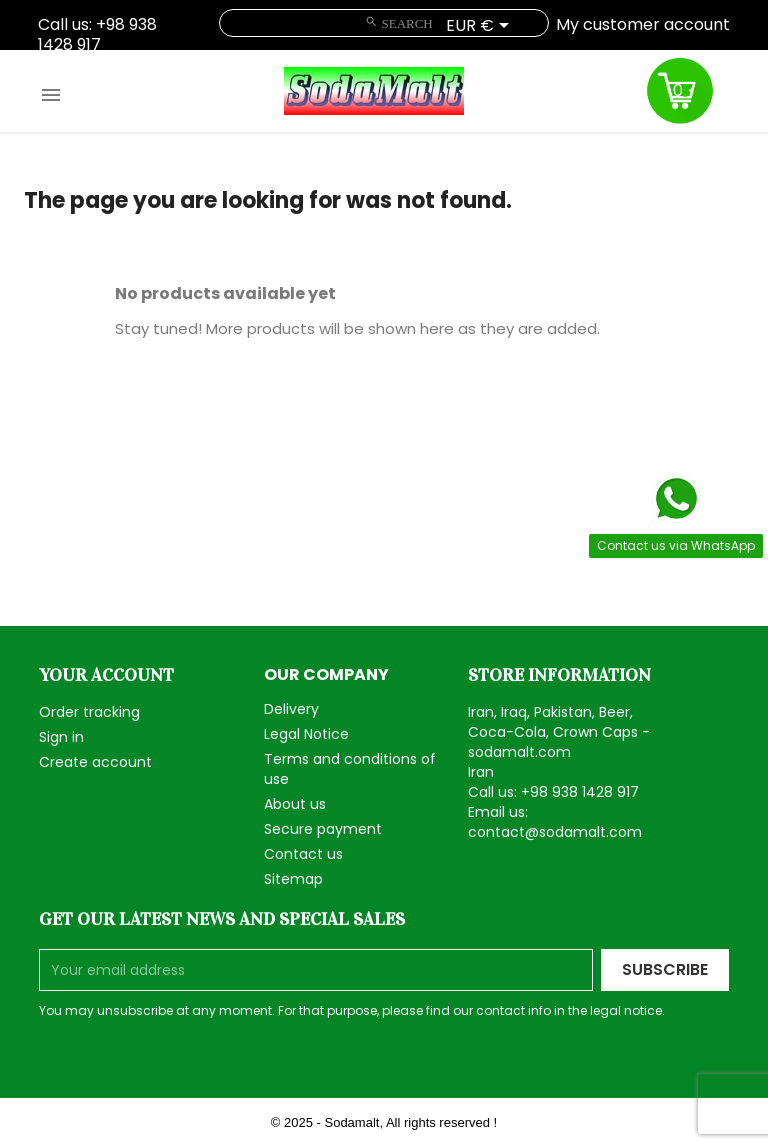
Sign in (61, 737)
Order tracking (89, 712)
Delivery (291, 709)
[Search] (384, 23)
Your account (106, 675)
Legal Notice (306, 734)
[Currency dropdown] (481, 27)
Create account (95, 762)
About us (295, 804)
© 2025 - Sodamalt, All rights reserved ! (384, 1122)
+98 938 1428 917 (97, 34)
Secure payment (323, 829)
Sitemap (293, 879)
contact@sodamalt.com (555, 832)
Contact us (303, 854)
